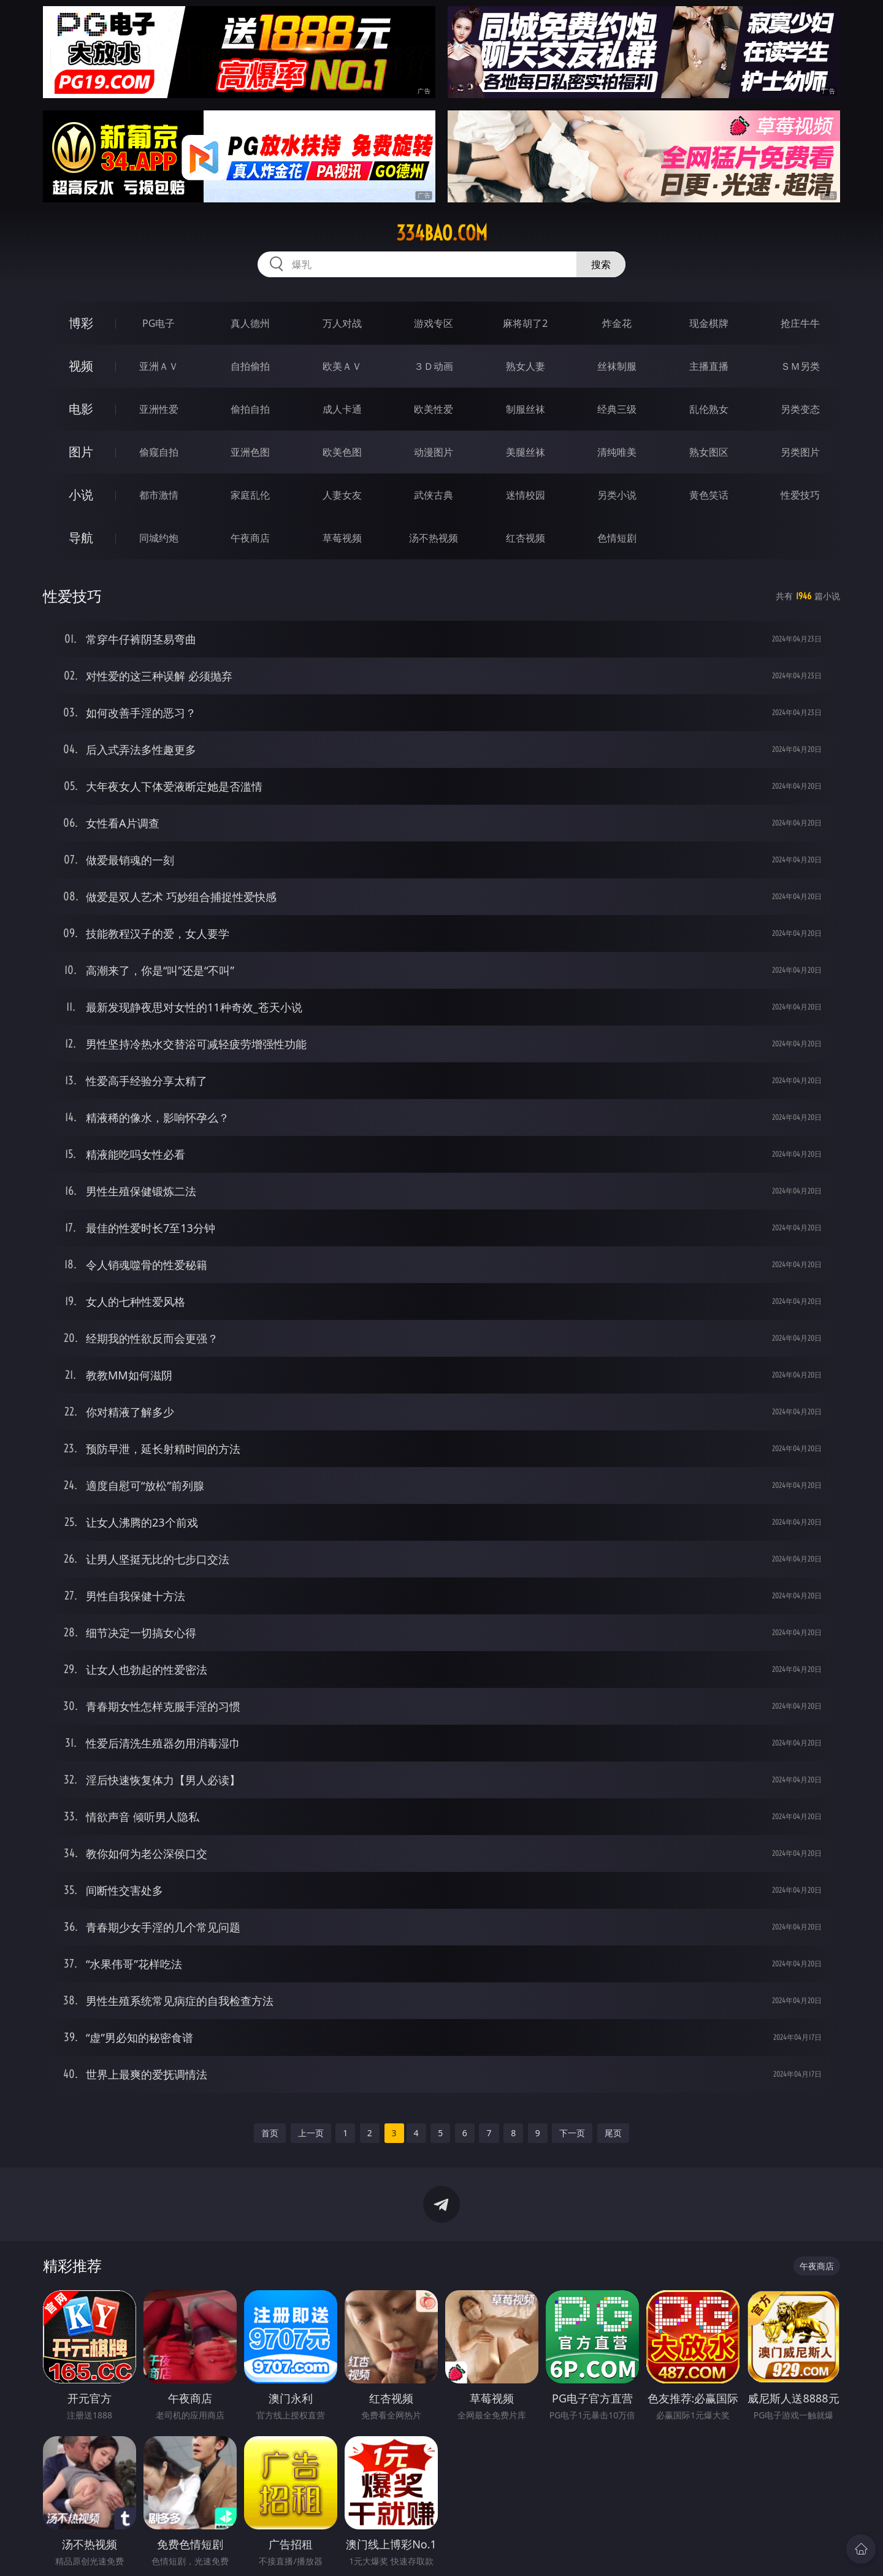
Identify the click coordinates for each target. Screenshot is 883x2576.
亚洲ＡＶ (158, 366)
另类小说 (616, 495)
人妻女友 (342, 495)
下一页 (572, 2133)
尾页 (613, 2133)
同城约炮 (158, 538)
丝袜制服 (616, 366)
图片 (81, 451)
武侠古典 (433, 495)
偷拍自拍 (250, 409)
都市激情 (158, 495)
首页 (269, 2133)
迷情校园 (525, 495)
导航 (81, 537)
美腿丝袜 (525, 452)
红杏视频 (525, 538)
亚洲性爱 (158, 409)
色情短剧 (616, 538)
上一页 (311, 2133)
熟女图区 (708, 452)
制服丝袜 (525, 409)
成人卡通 (342, 409)
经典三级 (616, 409)
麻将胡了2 (525, 323)
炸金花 (617, 323)
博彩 (81, 323)
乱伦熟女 (708, 409)
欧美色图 (342, 452)
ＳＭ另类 (800, 366)
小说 (81, 494)
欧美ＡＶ (342, 366)
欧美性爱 (433, 409)
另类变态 (800, 409)
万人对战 (342, 323)
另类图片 (800, 452)
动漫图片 (433, 452)
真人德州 (250, 323)
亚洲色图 (250, 452)
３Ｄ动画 (433, 366)
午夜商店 (250, 538)
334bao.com (441, 233)
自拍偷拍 (250, 366)
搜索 (601, 264)
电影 (81, 409)
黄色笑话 (708, 495)
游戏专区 (433, 323)
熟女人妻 (525, 366)
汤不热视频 (433, 538)
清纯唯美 (616, 452)
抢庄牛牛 (800, 323)
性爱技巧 (800, 495)
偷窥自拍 (158, 452)
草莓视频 (342, 538)
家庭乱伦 (250, 495)
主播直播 (708, 366)
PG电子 (158, 323)
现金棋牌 (708, 323)
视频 (81, 366)
